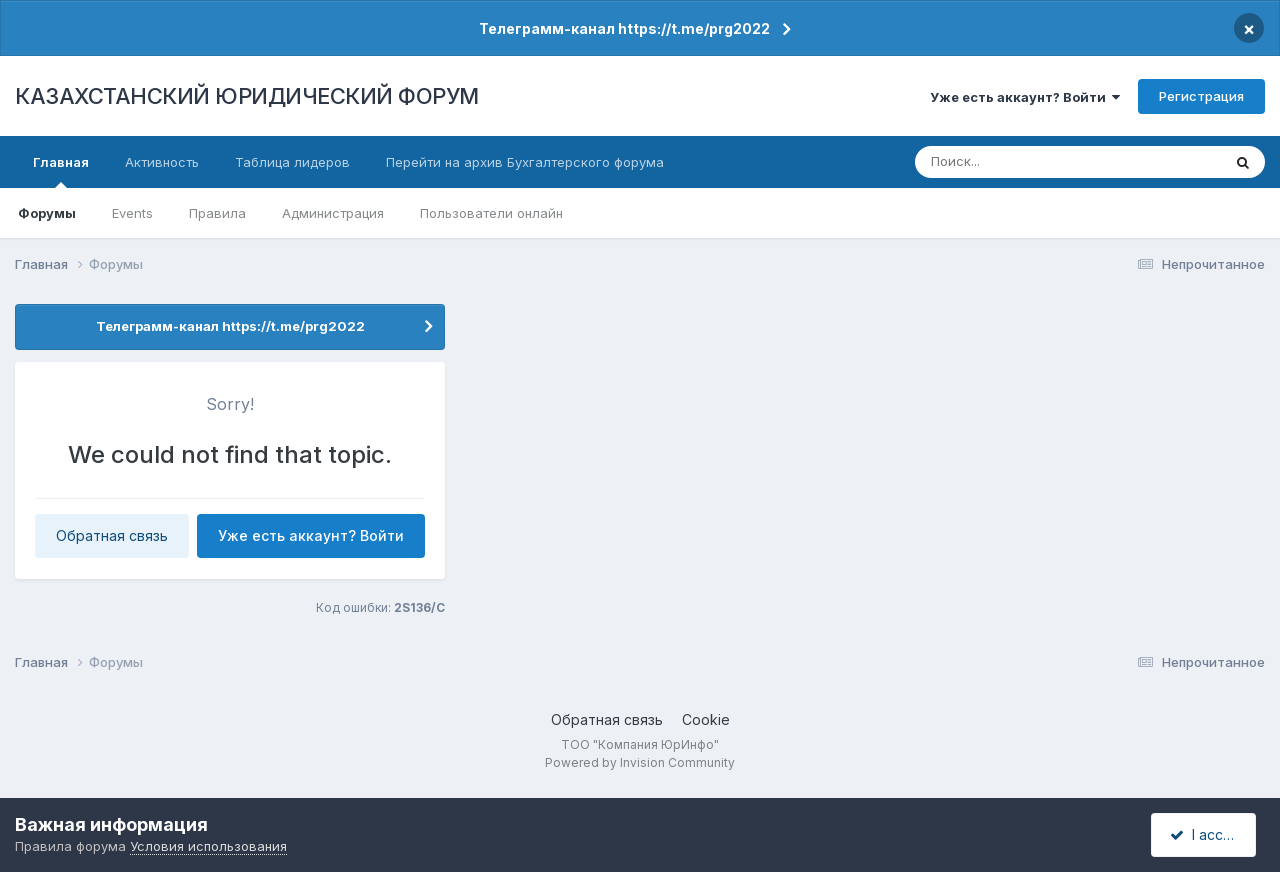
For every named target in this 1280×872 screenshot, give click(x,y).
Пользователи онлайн (491, 213)
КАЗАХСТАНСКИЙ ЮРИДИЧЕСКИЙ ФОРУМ (247, 96)
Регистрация (1201, 96)
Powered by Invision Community (640, 762)
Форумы (47, 213)
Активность (162, 162)
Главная (61, 171)
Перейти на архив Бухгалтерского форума (525, 162)
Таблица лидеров (292, 162)
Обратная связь (112, 535)
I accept (1206, 834)
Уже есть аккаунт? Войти (1025, 97)
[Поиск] (1031, 162)
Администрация (333, 213)
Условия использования (208, 846)
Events (132, 213)
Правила (217, 213)
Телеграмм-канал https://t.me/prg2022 (624, 28)
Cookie (706, 719)
